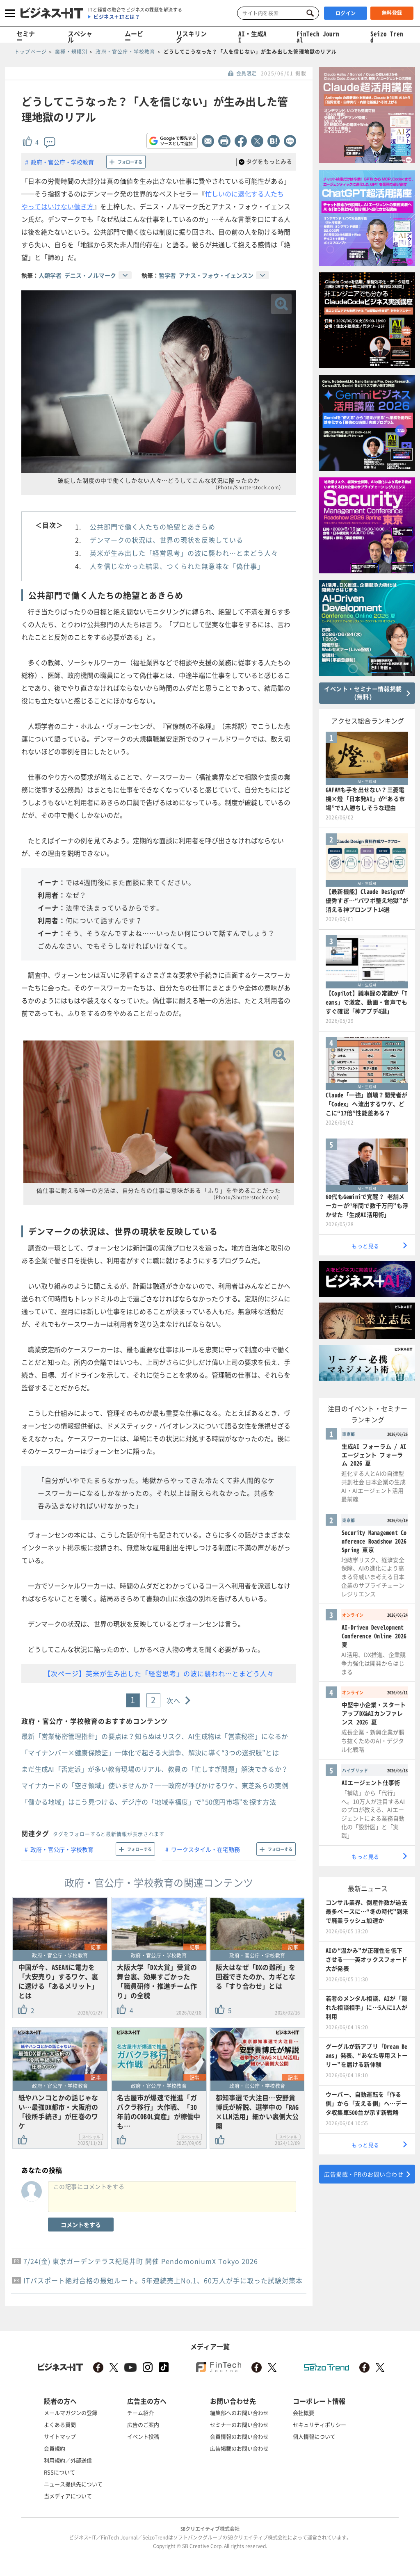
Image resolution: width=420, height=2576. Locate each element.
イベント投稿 (143, 2436)
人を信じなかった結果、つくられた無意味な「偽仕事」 (177, 566)
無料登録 (392, 12)
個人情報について (314, 2436)
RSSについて (59, 2472)
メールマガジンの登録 (70, 2412)
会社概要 (303, 2412)
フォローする (130, 162)
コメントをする (81, 2224)
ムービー (134, 36)
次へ (174, 1700)
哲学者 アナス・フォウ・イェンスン (206, 275)
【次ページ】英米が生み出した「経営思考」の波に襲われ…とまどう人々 (159, 1673)
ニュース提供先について (73, 2484)
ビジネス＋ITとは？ (117, 17)
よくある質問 (60, 2424)
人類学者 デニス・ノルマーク (77, 275)
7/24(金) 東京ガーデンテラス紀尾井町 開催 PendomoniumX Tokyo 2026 (140, 2261)
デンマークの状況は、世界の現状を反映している (166, 540)
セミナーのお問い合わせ (239, 2424)
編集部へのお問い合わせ (239, 2412)
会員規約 (54, 2448)
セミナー (25, 36)
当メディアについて (68, 2496)
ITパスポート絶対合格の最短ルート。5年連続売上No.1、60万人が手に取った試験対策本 (163, 2280)
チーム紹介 (140, 2412)
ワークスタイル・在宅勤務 (205, 1849)
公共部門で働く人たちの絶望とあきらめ (152, 527)
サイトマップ (60, 2436)
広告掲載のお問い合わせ (239, 2448)
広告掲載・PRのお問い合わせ (363, 2174)
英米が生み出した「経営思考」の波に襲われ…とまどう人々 (184, 553)
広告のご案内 (143, 2424)
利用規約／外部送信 (68, 2460)
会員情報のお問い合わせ (239, 2436)
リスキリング (191, 36)
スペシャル (80, 36)
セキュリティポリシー (319, 2424)
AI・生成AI (252, 36)
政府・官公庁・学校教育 (62, 162)
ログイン (346, 13)
